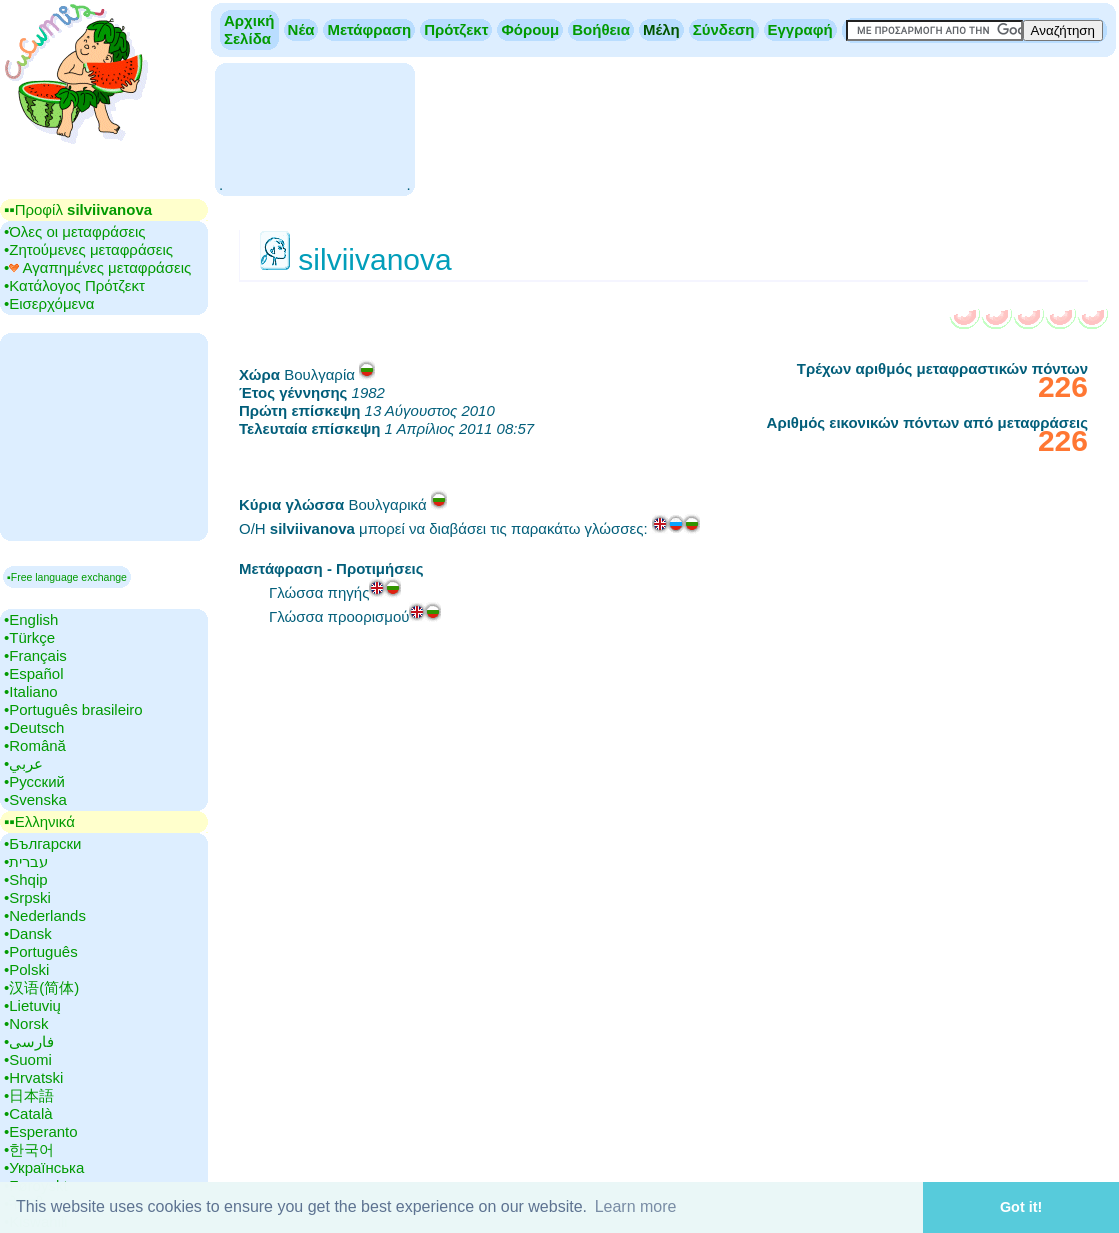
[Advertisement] (314, 127)
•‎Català (28, 1113)
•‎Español (33, 673)
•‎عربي (23, 763)
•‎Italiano (31, 691)
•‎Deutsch (34, 727)
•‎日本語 (29, 1095)
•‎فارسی (29, 1041)
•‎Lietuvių (32, 1005)
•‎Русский (34, 781)
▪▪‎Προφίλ (78, 209)
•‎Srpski (27, 897)
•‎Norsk (26, 1023)
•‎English (31, 619)
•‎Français (35, 655)
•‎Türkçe (29, 637)
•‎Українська (44, 1167)
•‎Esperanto (41, 1131)
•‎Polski (26, 969)
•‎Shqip (26, 879)
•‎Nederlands (45, 915)
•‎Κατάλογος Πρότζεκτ (74, 285)
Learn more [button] (636, 1206)
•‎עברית (26, 861)
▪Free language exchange (67, 577)
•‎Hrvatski (33, 1077)
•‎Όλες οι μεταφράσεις (74, 231)
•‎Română (35, 745)
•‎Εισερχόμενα (49, 303)
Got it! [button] (1021, 1207)
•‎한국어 (29, 1149)
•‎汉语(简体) (41, 987)
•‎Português (41, 951)
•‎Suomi (28, 1059)
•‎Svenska (35, 799)
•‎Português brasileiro (73, 709)
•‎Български (43, 843)
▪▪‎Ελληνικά (39, 821)
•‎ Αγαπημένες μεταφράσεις (97, 267)
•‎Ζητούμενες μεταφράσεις (88, 249)
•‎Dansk (28, 933)
